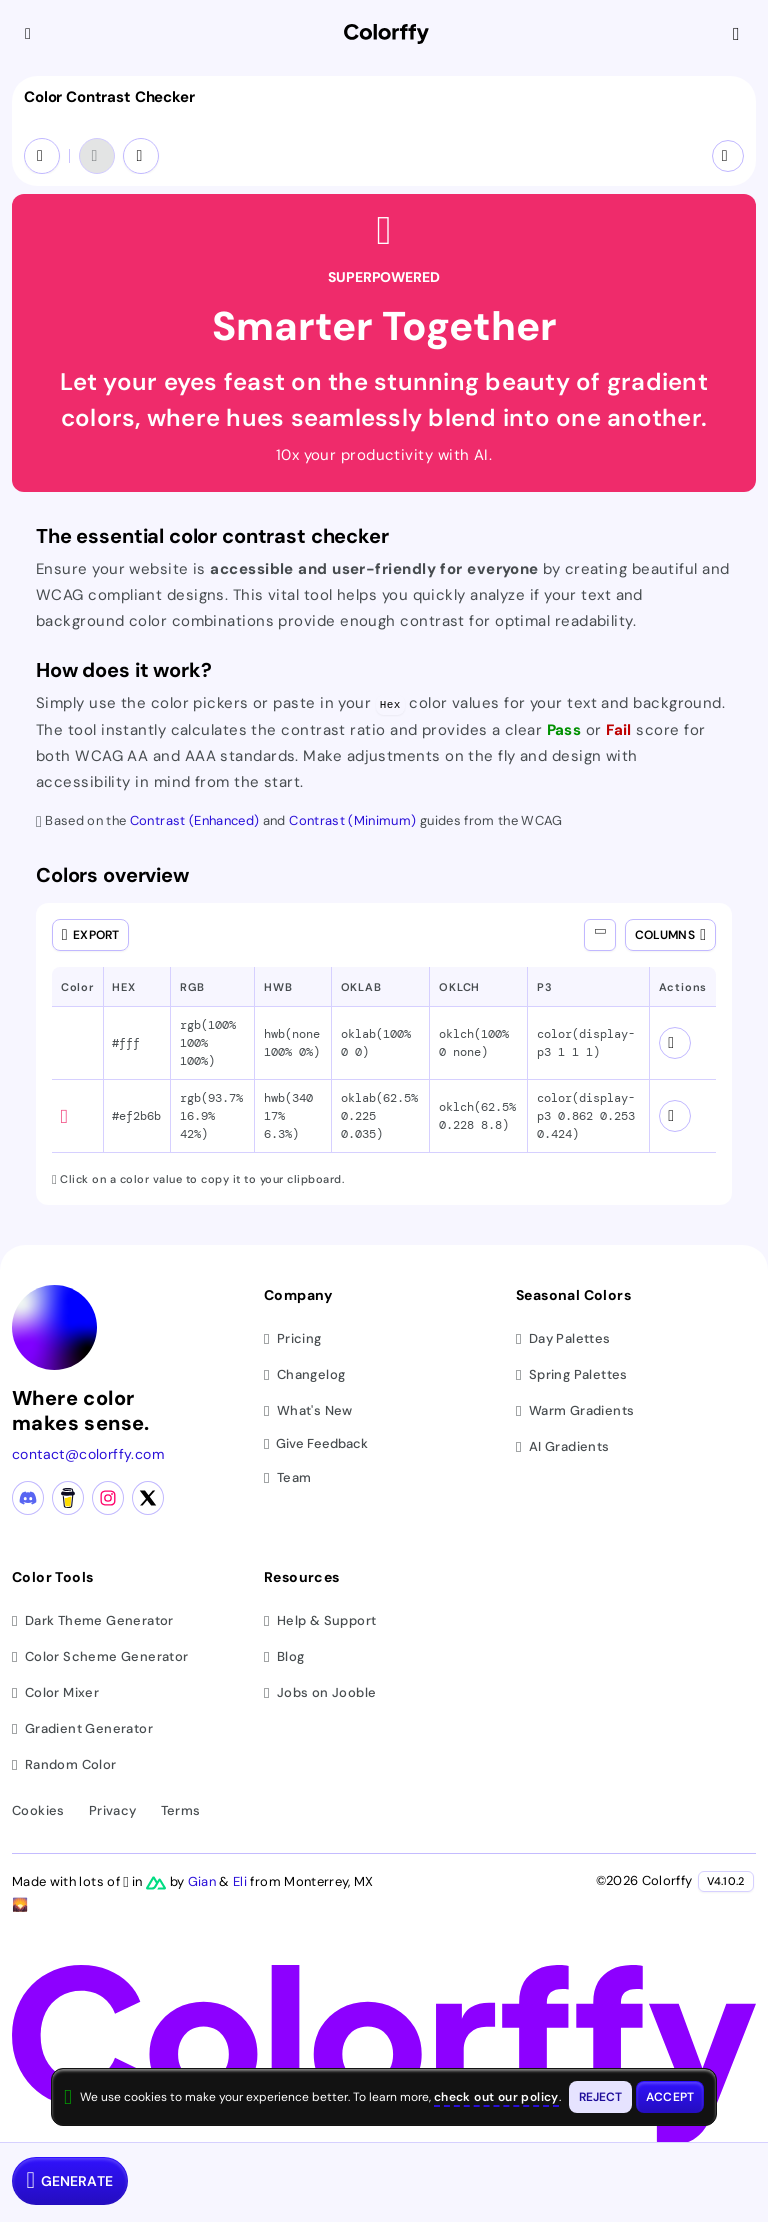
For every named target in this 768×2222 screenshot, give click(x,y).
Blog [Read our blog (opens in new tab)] (284, 1656)
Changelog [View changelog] (304, 1374)
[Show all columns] (600, 935)
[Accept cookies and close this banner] (670, 2097)
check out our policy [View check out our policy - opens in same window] (496, 2097)
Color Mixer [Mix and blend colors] (55, 1692)
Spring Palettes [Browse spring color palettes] (572, 1374)
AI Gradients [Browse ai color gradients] (563, 1446)
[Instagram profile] (108, 1498)
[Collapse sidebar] (30, 34)
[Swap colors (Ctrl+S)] (42, 156)
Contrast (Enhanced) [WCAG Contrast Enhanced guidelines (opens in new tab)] (196, 820)
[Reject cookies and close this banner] (601, 2097)
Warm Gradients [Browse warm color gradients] (575, 1410)
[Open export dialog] (90, 935)
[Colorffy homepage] (386, 34)
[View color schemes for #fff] (675, 1043)
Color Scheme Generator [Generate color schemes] (100, 1656)
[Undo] (97, 156)
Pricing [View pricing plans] (293, 1338)
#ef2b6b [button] (136, 1116)
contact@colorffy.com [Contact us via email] (88, 1454)
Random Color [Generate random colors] (64, 1764)
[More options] (728, 156)
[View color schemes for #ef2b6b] (675, 1116)
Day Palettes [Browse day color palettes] (563, 1338)
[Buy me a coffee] (68, 1498)
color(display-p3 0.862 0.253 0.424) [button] (586, 1116)
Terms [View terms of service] (181, 1810)
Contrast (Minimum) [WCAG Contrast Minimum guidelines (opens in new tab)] (354, 820)
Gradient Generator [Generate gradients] (82, 1728)
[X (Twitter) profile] (148, 1498)
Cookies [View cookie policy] (38, 1810)
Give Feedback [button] (316, 1444)
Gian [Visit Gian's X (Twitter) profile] (204, 1881)
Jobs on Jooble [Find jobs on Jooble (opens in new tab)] (320, 1692)
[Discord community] (28, 1498)
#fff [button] (126, 1043)
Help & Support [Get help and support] (320, 1620)
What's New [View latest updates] (308, 1410)
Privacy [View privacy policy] (113, 1810)
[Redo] (141, 156)
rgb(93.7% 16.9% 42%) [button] (211, 1116)
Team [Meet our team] (287, 1477)
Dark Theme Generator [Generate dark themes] (93, 1620)
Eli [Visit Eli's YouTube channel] (241, 1881)
